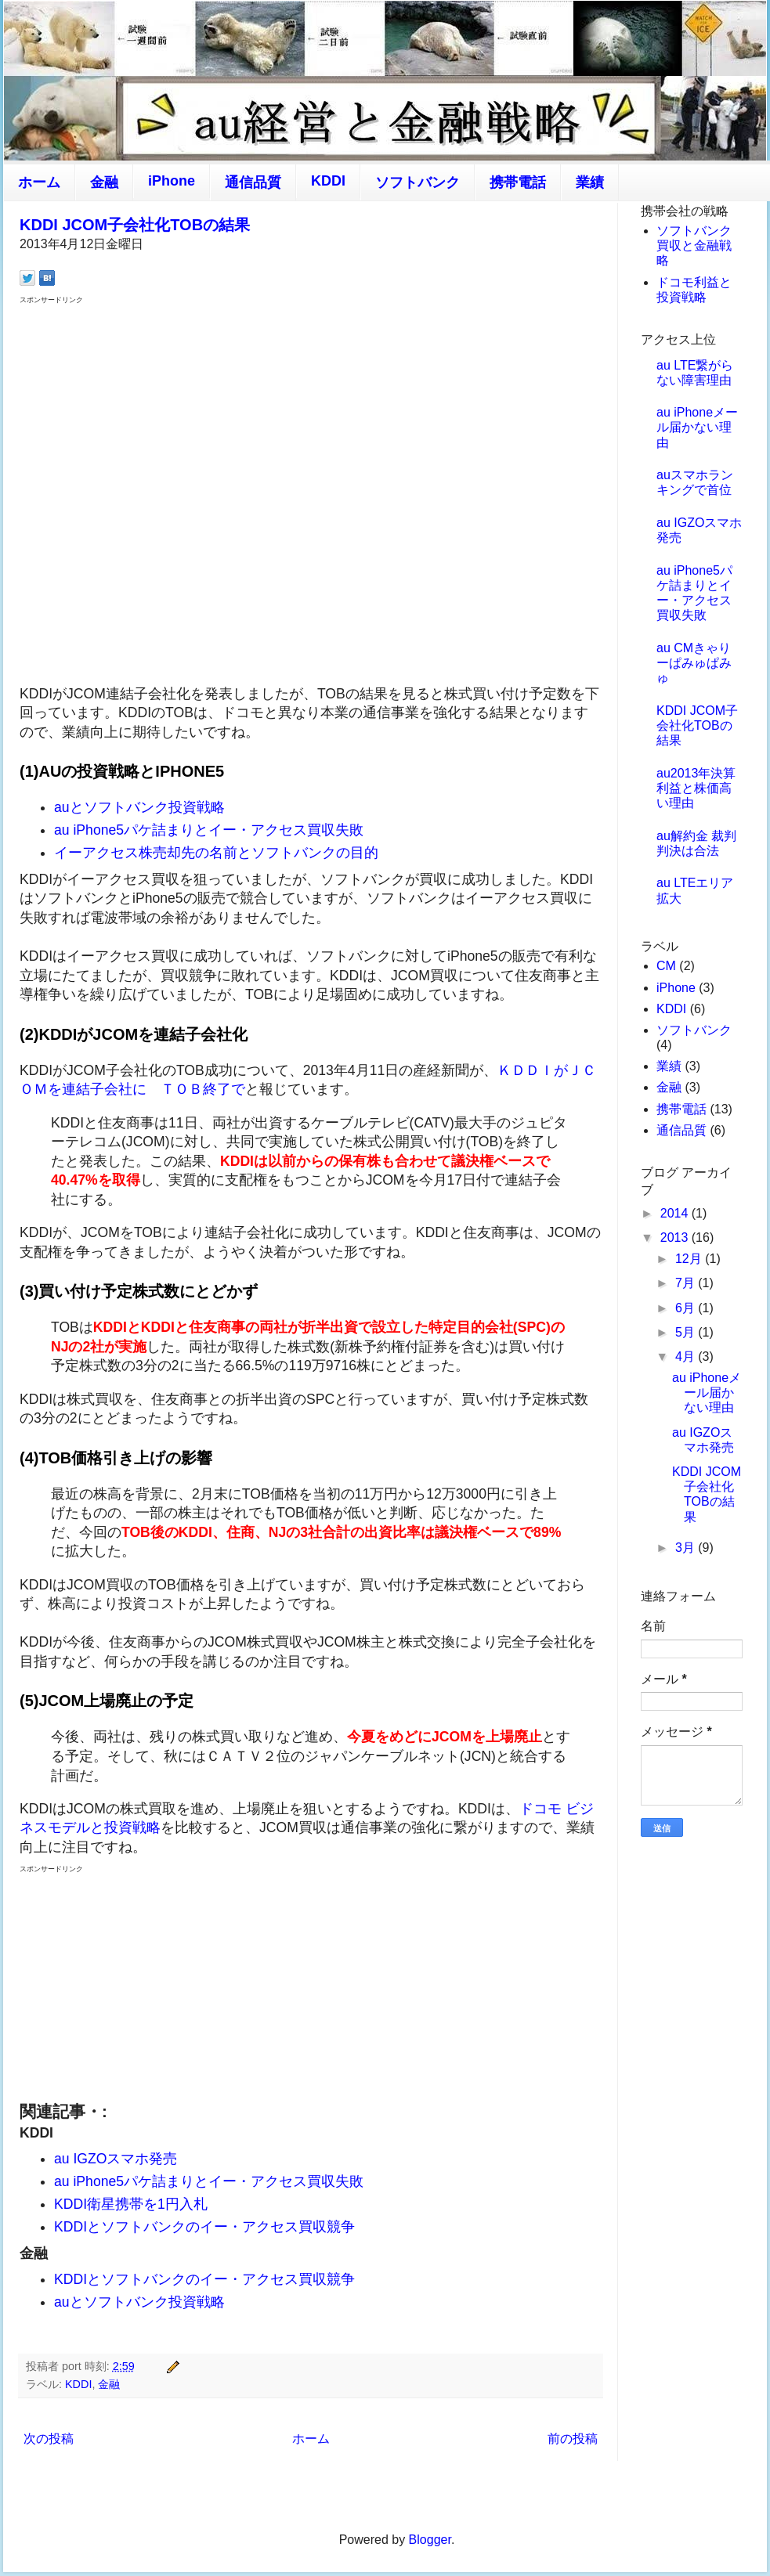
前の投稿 (573, 2438)
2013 (676, 1237)
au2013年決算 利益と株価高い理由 (696, 788)
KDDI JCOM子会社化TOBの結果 (135, 224)
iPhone (171, 181)
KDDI (328, 181)
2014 (676, 1213)
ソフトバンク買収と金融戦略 (694, 245)
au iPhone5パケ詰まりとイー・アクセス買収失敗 (208, 830)
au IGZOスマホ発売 (115, 2159)
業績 (590, 182)
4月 (686, 1356)
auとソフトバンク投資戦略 (139, 807)
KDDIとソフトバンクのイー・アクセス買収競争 (204, 2227)
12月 (690, 1258)
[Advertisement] (196, 493)
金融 (104, 182)
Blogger (430, 2539)
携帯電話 (518, 182)
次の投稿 (48, 2438)
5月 (686, 1332)
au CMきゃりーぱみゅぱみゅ (694, 662)
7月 (686, 1283)
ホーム (39, 182)
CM (666, 965)
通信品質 (253, 182)
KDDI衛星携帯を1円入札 (131, 2204)
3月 (686, 1547)
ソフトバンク (417, 182)
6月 (686, 1308)
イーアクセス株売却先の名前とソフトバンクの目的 (216, 852)
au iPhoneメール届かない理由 (697, 427)
